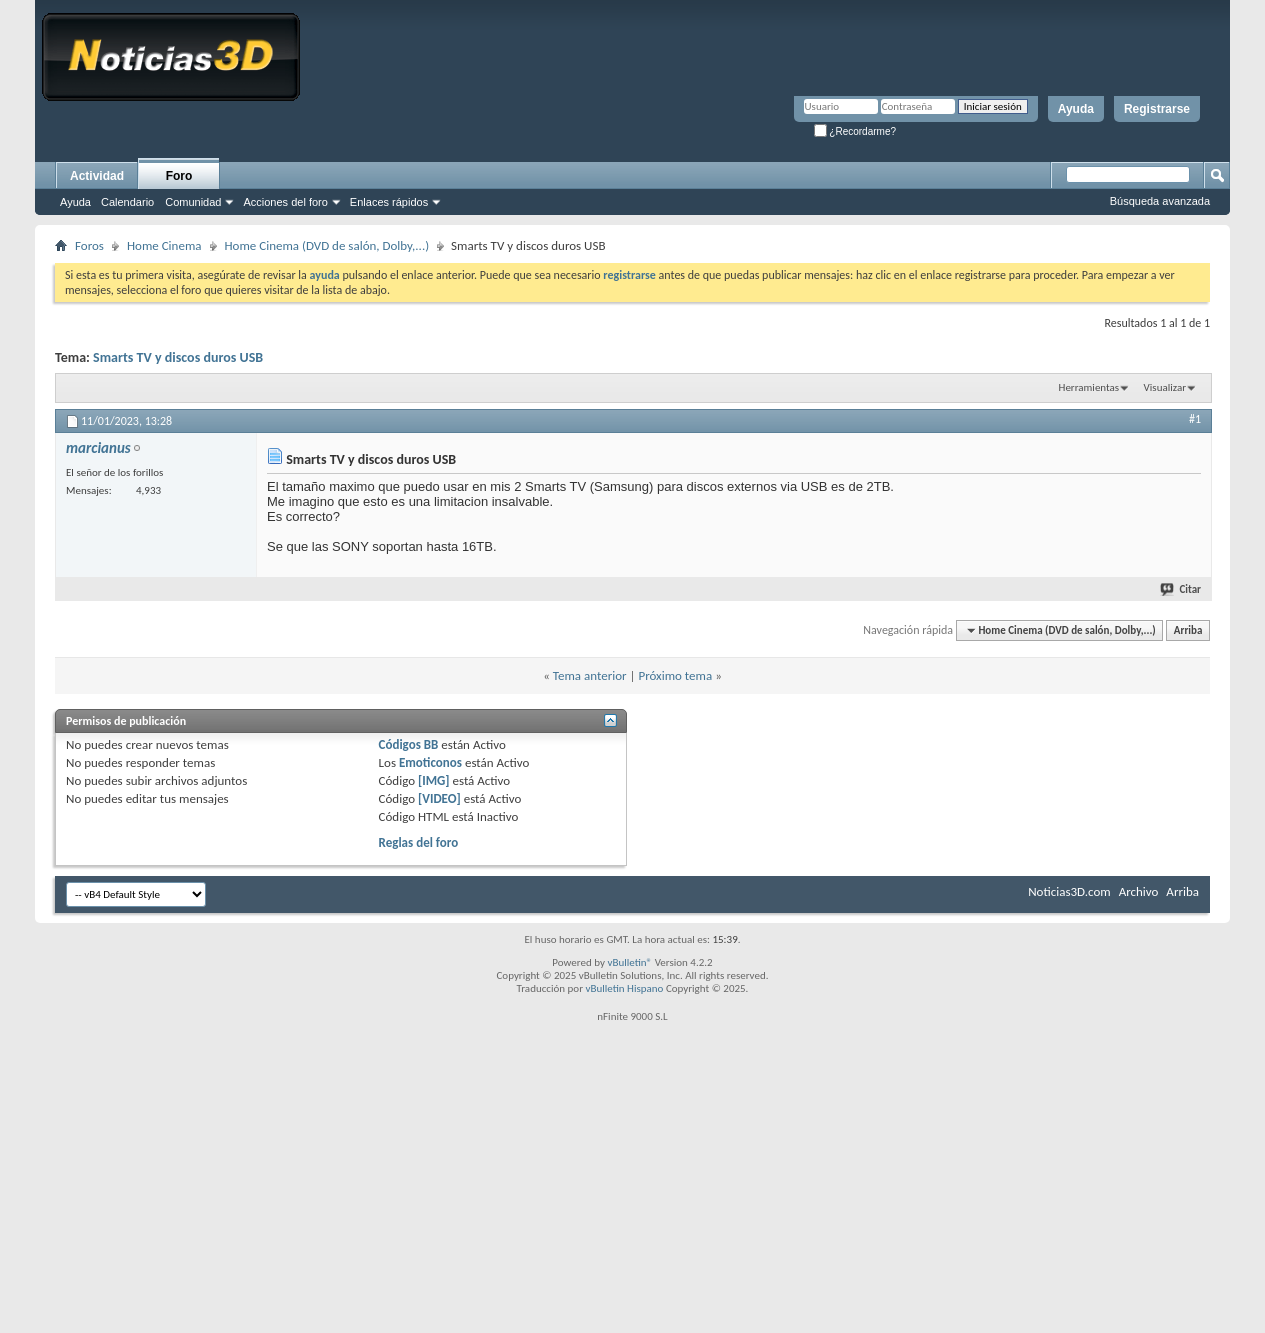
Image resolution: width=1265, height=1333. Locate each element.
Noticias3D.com (1069, 891)
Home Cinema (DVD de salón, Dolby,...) (327, 245)
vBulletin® (629, 962)
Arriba (1188, 630)
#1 (1195, 419)
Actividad (97, 176)
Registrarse (1157, 109)
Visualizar (1165, 387)
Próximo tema (675, 675)
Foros (89, 245)
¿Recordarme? (855, 131)
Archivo (1139, 891)
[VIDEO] (439, 798)
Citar (1181, 589)
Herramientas (1089, 387)
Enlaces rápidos (389, 202)
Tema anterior (590, 675)
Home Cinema (164, 245)
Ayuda (1076, 109)
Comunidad (193, 202)
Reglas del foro (419, 842)
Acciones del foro (285, 202)
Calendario (127, 202)
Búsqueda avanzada (1160, 201)
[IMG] (434, 780)
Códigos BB (409, 744)
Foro (179, 176)
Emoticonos (430, 762)
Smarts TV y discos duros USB (178, 357)
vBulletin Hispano (625, 988)
